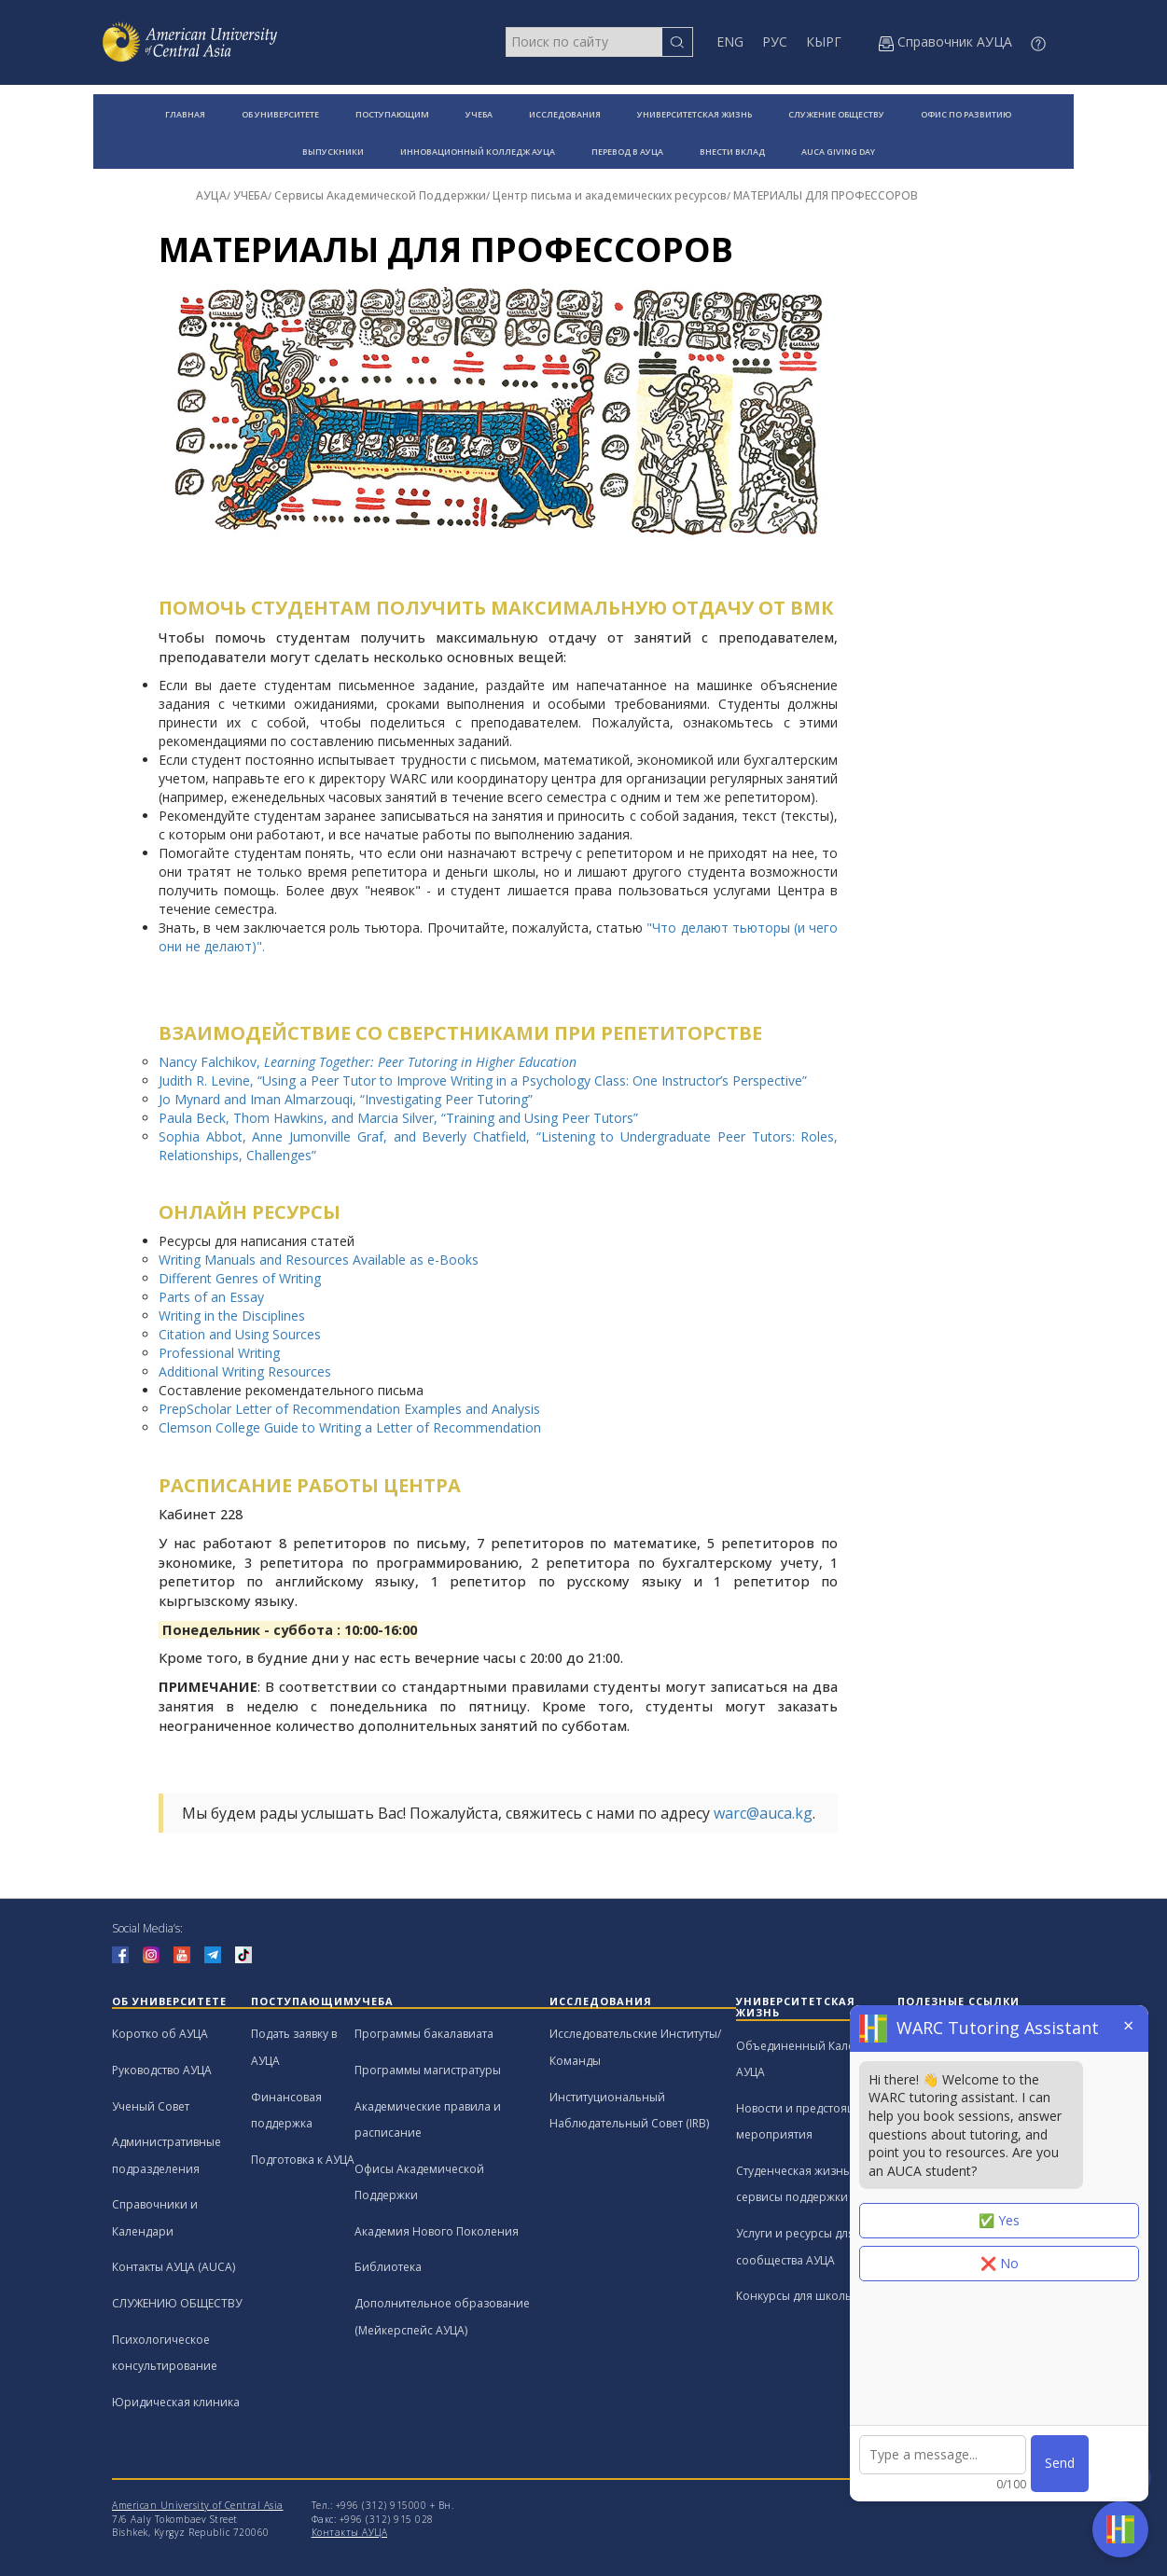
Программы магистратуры (427, 2070)
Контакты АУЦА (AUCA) (173, 2267)
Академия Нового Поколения (436, 2231)
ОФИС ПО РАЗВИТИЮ (966, 114)
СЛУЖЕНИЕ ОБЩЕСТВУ (836, 114)
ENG (729, 41)
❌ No (999, 2263)
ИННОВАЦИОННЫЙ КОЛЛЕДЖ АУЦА (477, 151)
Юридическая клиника (176, 2402)
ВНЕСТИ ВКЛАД (732, 151)
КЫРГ (823, 41)
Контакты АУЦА (350, 2532)
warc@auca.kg (763, 1813)
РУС (774, 41)
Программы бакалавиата (423, 2034)
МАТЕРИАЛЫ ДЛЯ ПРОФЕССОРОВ (825, 195)
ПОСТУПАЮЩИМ (392, 114)
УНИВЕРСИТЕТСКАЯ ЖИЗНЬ (694, 114)
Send (1060, 2463)
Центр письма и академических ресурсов (610, 195)
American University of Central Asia (198, 2505)
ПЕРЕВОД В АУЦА (627, 151)
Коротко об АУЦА (160, 2034)
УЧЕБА (479, 114)
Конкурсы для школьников (810, 2296)
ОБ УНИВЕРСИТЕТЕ (280, 114)
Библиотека (388, 2267)
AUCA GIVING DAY (838, 151)
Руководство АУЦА (162, 2070)
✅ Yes (999, 2220)
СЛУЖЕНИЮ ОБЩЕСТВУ (177, 2303)
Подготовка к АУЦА (302, 2159)
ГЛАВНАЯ (185, 114)
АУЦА (211, 195)
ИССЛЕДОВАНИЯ (565, 114)
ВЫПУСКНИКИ (333, 151)
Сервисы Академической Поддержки (380, 195)
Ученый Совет (150, 2106)
